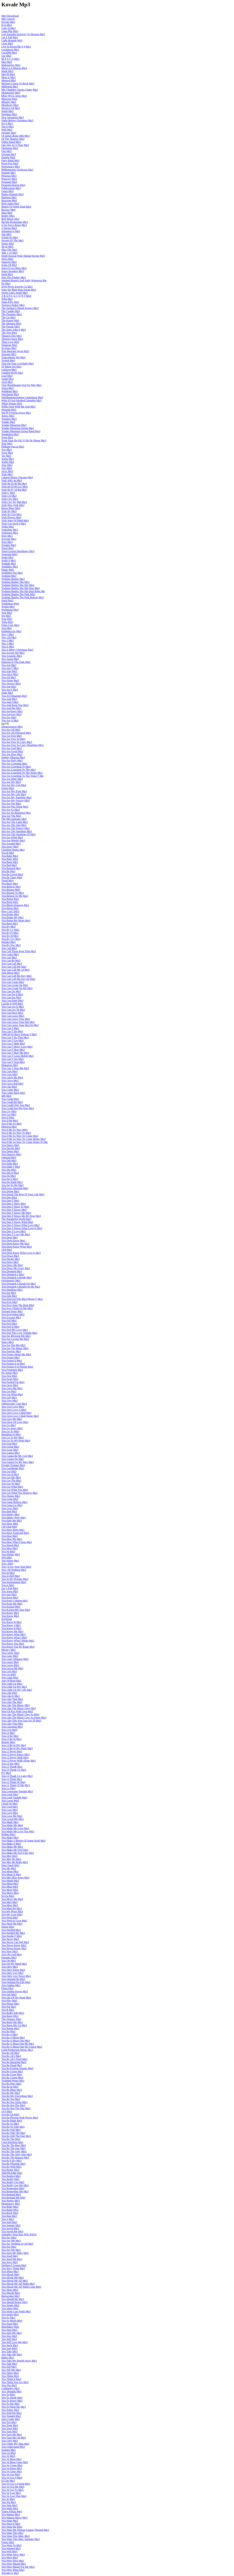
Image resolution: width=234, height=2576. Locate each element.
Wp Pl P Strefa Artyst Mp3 (16, 412)
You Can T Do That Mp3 (15, 1037)
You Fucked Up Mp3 (12, 1382)
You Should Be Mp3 (12, 2299)
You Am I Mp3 (9, 689)
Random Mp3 (8, 197)
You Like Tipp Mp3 (12, 1723)
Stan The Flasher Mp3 (13, 277)
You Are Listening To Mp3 (16, 766)
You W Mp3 (8, 2499)
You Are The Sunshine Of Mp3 (18, 834)
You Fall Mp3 (9, 1320)
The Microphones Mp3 (14, 819)
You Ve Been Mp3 (11, 2459)
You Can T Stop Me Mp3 (15, 1068)
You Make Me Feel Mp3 (14, 1849)
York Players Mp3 (11, 517)
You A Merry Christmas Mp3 (17, 649)
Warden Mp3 (8, 942)
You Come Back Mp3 (13, 1092)
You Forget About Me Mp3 (16, 1354)
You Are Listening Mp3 (14, 763)
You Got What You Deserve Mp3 (19, 1492)
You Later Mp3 (9, 1656)
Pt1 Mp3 (6, 1772)
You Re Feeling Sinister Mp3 (17, 2068)
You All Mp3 (8, 677)
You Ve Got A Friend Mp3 (15, 2483)
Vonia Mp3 (7, 388)
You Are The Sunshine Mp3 (16, 831)
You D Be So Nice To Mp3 (16, 1132)
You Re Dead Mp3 (11, 2065)
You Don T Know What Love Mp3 (20, 1225)
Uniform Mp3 (9, 369)
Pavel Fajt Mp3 (9, 163)
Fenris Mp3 (7, 788)
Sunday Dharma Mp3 (13, 757)
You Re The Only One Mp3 (16, 2154)
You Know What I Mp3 (14, 1637)
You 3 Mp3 (7, 643)
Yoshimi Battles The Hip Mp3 (17, 585)
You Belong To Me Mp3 (14, 895)
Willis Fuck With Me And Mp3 (18, 406)
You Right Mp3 (9, 2209)
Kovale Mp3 (8, 22)
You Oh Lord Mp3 (11, 1954)
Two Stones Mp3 (10, 1496)
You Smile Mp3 (10, 2314)
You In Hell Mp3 (10, 1576)
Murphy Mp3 (8, 102)
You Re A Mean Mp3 (13, 2037)
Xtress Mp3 (7, 415)
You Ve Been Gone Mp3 (14, 2462)
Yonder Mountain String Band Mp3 (20, 431)
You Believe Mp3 (11, 886)
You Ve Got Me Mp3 (12, 2486)
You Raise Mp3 (9, 2016)
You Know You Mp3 (12, 1643)
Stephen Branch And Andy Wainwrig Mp (23, 280)
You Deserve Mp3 (11, 1154)
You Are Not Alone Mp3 (14, 806)
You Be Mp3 (8, 871)
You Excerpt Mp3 (11, 1317)
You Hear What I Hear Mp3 (16, 1542)
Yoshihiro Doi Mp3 (12, 572)
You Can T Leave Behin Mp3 (17, 1055)
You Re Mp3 (8, 2031)
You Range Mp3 (10, 2028)
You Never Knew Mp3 (13, 1945)
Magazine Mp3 (9, 1065)
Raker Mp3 (7, 2357)
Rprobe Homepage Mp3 (14, 222)
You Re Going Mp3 (12, 2071)
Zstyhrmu (6, 1619)
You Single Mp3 (10, 2305)
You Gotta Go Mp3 (11, 1505)
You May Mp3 (9, 1856)
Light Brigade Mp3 (12, 40)
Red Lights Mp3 (10, 203)
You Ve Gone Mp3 (11, 2471)
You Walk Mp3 (9, 2508)
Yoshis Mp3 (8, 606)
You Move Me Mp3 (12, 1899)
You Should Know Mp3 (14, 2302)
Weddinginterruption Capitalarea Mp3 (22, 397)
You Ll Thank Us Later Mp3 (17, 1776)
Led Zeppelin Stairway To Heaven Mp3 (23, 34)
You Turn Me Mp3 (11, 2434)
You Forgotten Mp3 (12, 1369)
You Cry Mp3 (8, 1111)
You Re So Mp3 (10, 2123)
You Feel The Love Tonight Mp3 (19, 1332)
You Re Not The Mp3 (13, 2105)
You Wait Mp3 (9, 2505)
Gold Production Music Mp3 (17, 2049)
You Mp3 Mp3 (9, 1902)
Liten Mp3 (7, 43)
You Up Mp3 (8, 2453)
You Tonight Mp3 (11, 2416)
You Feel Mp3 (9, 1323)
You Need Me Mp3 (11, 1923)
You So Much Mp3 (11, 2320)
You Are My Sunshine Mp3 (16, 797)
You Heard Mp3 (10, 1545)
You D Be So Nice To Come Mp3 (19, 1135)
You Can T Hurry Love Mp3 (16, 1046)
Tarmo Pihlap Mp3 (11, 2511)
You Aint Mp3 (9, 671)
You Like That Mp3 (12, 1699)
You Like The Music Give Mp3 (18, 1708)
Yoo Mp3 (6, 449)
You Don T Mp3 (10, 1200)
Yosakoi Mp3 (8, 545)
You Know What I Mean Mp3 (17, 1640)
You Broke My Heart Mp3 (15, 920)
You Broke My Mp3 (12, 917)
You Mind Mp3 (9, 1883)
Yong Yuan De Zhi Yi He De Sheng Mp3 (23, 440)
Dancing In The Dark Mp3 (15, 662)
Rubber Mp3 (8, 1834)
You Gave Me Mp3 (11, 1388)
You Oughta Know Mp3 (14, 1991)
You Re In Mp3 (9, 2086)
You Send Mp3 (9, 2256)
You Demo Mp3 (10, 1151)
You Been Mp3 (9, 883)
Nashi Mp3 (7, 111)
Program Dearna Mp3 (13, 185)
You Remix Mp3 (10, 2200)
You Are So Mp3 (10, 809)
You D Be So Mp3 (11, 1123)
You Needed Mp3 (11, 1929)
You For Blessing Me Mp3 (16, 1336)
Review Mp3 (8, 209)
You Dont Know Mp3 (13, 1240)
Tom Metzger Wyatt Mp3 (15, 351)
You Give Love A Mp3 (13, 1409)
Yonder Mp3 (8, 422)
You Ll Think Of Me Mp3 (15, 1785)
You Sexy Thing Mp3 (13, 2268)
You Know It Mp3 (11, 1628)
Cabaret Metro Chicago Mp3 (17, 477)
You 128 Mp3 (8, 637)
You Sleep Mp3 (9, 2308)
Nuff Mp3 (6, 129)
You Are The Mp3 (11, 815)
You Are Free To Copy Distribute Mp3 (22, 745)
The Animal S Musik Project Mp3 (19, 308)
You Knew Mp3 (10, 1612)
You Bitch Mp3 (9, 902)
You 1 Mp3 (7, 634)
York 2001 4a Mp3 (11, 480)
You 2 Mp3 (7, 640)
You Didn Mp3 (9, 1163)
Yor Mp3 (6, 455)
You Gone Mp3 (9, 1449)
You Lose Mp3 (9, 1809)
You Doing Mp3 (10, 1191)
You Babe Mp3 (9, 855)
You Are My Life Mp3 (13, 794)
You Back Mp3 (9, 862)
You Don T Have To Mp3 (15, 1206)
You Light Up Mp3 (11, 1683)
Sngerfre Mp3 (9, 262)
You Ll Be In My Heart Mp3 (17, 1748)
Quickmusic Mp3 (11, 1280)
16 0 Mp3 (6, 2111)
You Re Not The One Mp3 (15, 2108)
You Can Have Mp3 (12, 1012)
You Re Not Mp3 (10, 2099)
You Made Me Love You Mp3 (17, 1831)
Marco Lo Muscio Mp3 (14, 68)
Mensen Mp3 (8, 80)
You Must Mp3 (9, 1905)
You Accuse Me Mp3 (13, 652)
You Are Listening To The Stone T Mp (22, 775)
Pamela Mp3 (8, 157)
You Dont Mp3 (9, 1237)
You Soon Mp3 (9, 2323)
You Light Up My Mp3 (14, 1686)
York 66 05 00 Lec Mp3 (14, 486)
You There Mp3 (10, 2373)
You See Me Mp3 (11, 2249)
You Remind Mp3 (11, 2194)
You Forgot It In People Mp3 (17, 1366)
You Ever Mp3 (9, 1302)
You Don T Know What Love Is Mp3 (21, 1228)
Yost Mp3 (6, 612)
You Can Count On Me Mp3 (16, 988)
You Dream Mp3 (10, 1259)
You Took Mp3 (9, 2425)
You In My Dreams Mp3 (14, 1579)
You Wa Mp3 (8, 2502)
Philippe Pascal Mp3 (12, 446)
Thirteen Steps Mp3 (12, 338)
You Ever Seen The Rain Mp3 (17, 1305)
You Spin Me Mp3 (11, 2333)
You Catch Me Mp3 (12, 1077)
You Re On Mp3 (10, 2114)
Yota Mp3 (6, 619)
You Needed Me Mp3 (13, 1932)
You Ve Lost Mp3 (11, 2493)
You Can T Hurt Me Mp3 (15, 1052)
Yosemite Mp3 (9, 554)
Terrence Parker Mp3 (13, 305)
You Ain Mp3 (8, 665)
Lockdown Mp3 (10, 49)
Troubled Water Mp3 (12, 2080)
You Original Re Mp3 (13, 1979)
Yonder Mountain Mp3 (13, 425)
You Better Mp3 (10, 899)
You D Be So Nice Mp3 (14, 1129)
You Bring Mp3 (10, 908)
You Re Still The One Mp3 (16, 2136)
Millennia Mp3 (9, 86)
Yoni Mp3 (6, 443)
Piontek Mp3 (8, 172)
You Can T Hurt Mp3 (13, 1049)
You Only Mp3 (9, 1966)
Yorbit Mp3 (7, 462)
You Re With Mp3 (11, 2166)
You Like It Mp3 (10, 1696)
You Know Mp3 (10, 1616)
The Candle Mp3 (10, 311)
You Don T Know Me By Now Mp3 (21, 1215)
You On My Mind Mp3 (14, 1963)
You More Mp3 (9, 1889)
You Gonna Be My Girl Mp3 (17, 1456)
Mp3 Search (8, 18)
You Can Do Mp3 (11, 991)
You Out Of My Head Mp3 (16, 1997)
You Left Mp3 (9, 1671)
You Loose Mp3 (10, 1800)
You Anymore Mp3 (12, 711)
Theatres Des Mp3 (11, 335)
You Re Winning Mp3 (13, 2163)
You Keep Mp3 (9, 1597)
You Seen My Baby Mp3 (15, 2253)
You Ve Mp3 (8, 2456)
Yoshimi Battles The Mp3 (15, 582)
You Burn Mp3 (9, 923)
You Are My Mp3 (11, 782)
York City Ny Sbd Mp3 (14, 502)
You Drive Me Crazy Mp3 (15, 1268)
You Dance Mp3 (10, 1145)
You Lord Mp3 (9, 1806)
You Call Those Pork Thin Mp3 (18, 951)
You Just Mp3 (9, 1594)
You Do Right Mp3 (11, 1182)
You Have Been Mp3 (12, 1529)
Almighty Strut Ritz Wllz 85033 (19, 2234)
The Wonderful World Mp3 (16, 1219)
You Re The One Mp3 (13, 2148)
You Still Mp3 (9, 2339)
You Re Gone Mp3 (11, 2074)
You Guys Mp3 (9, 1508)
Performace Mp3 (10, 166)
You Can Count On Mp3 (14, 985)
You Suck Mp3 (9, 2345)
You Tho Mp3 (9, 2385)
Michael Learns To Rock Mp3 (17, 83)
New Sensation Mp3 (12, 117)
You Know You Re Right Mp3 (18, 1646)
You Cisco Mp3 (10, 1080)
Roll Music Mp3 (10, 218)
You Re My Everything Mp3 (17, 2096)
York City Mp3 (9, 498)
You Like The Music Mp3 (15, 1705)
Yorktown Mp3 (9, 532)
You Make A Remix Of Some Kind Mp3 (23, 1840)
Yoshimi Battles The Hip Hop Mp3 (20, 588)
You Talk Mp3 (9, 2363)
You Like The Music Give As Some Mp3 (23, 1717)
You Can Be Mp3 (11, 960)
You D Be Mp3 (9, 1120)
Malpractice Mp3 (10, 65)
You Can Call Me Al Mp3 (15, 969)
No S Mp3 (7, 123)
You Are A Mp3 (10, 720)
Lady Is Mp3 (8, 28)
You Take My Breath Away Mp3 (19, 2360)
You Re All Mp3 (10, 2052)
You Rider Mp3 (9, 2206)
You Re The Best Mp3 (13, 2145)
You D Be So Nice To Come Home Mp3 (23, 1139)
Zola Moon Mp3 (10, 972)
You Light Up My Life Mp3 (16, 1689)
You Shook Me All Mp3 (14, 2280)
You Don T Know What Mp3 (17, 1222)
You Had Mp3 (9, 1511)
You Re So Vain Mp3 (13, 2126)
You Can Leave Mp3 (12, 1015)
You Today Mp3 (10, 2409)
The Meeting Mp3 (11, 323)
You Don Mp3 (9, 1197)
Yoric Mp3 (7, 471)
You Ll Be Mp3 (9, 1736)
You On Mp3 (8, 1960)
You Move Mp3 (10, 1892)
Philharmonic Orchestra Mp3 (17, 169)
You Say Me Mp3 (11, 2240)
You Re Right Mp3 (11, 2120)
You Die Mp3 (8, 1169)
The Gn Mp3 (8, 317)
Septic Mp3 (7, 243)
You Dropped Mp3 (11, 1271)
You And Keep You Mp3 (14, 705)
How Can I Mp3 (10, 911)
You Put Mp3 (8, 2006)
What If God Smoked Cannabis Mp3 (21, 400)
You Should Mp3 (10, 2293)
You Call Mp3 (9, 948)
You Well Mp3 (9, 2551)
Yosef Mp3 (7, 548)
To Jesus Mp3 (9, 348)
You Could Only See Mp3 (15, 1105)
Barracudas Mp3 (10, 2296)
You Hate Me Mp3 (11, 1520)
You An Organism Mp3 (14, 695)
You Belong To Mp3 (12, 892)
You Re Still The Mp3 (13, 2133)
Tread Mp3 (7, 880)
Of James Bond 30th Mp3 (15, 135)
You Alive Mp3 (9, 674)
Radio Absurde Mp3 (12, 194)
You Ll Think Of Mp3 (13, 1782)
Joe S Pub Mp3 (9, 1588)
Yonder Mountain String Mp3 (17, 428)
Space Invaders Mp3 (12, 271)
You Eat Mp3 (8, 1292)
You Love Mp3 (9, 1812)
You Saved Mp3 (10, 2228)
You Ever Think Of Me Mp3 (17, 1308)
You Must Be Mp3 (11, 1908)
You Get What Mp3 (12, 1394)
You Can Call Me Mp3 (13, 966)
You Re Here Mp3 (11, 2083)
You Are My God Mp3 (13, 785)
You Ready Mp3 (10, 2169)
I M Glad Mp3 (9, 1526)
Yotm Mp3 (7, 622)
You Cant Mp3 (9, 1071)
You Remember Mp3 (12, 2188)
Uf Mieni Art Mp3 (11, 366)
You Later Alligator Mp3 (15, 1659)
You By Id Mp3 (9, 935)
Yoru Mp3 (7, 542)
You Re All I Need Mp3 (14, 2059)
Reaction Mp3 (9, 200)
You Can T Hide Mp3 (13, 1043)
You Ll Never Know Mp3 (15, 1754)
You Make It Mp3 (11, 1843)
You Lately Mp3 (10, 1652)
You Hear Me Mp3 (11, 1539)
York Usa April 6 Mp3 (13, 523)
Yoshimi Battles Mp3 (13, 578)
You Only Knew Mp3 (13, 1969)
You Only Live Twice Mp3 (16, 1976)
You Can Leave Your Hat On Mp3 (20, 1025)
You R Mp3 (7, 2009)
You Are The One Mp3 (13, 825)
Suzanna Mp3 (8, 1957)
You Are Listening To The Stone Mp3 (22, 772)
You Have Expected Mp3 (15, 1532)
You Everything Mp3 (12, 1314)
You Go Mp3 (8, 1425)
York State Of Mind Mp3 (15, 520)
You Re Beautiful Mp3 (13, 2062)
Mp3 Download (10, 15)
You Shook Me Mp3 (12, 2277)
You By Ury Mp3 (11, 939)
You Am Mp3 (8, 686)
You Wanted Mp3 (11, 2548)
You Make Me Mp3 (12, 1846)
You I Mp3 (7, 1563)
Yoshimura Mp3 (10, 603)
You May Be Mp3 (11, 1859)
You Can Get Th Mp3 (13, 1009)
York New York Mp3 (12, 505)
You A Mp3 (7, 646)
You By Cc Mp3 (10, 929)
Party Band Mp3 (10, 160)
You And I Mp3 (9, 702)
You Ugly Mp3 (9, 2440)
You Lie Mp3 (8, 1674)
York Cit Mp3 (9, 495)
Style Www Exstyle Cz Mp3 (17, 286)
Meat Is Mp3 (8, 77)
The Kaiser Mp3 (10, 320)
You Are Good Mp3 (12, 751)
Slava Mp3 (7, 258)
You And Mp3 (9, 699)
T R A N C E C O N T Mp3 (16, 295)
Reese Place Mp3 (10, 508)
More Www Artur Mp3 (14, 95)
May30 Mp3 (8, 74)
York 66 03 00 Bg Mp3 (14, 483)
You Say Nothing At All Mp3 (17, 2243)
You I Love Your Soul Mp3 (16, 1566)
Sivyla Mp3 (7, 1896)
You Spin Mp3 (9, 2329)
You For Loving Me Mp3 (15, 1339)
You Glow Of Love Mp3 (14, 1422)
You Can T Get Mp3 (12, 1040)
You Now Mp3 (9, 1951)
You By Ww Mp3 (11, 945)
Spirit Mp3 (7, 600)
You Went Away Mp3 (13, 2554)
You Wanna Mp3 (10, 2514)
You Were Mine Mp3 (12, 2569)
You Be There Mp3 (11, 877)
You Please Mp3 (10, 2003)
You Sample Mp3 (11, 2225)
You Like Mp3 (9, 1692)
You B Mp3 (7, 852)
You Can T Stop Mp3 (13, 1062)
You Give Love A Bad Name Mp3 (20, 1416)
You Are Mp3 (8, 717)
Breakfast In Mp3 (11, 1434)
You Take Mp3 (9, 2351)
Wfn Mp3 (6, 1557)
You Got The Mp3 (11, 1480)
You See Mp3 (8, 2246)
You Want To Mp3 (11, 2545)
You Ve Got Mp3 (10, 2474)
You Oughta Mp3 (10, 1985)
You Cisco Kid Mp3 (12, 1083)
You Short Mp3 (9, 2289)
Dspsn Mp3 (7, 1926)
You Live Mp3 (9, 1729)
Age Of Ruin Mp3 (11, 1680)
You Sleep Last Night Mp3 (16, 2311)
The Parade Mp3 (10, 326)
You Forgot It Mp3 (11, 1360)
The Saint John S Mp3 (13, 329)
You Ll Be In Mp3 (11, 1739)
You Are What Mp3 (12, 837)
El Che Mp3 (8, 2480)
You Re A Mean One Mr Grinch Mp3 (21, 2046)
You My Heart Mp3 (12, 1911)
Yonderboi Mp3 (10, 434)
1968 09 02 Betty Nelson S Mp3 (19, 1034)
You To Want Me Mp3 (13, 2406)
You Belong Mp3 (10, 889)
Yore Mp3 (6, 465)
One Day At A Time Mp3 (15, 145)
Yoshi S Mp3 (8, 560)
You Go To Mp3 (10, 1431)
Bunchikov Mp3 (10, 2326)
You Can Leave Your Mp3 (15, 1019)
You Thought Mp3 (11, 2391)
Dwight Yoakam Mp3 (13, 1465)
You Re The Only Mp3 (13, 2151)
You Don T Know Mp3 (14, 1209)
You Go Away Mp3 (12, 1428)
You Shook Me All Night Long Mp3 (21, 2286)
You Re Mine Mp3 (11, 2089)
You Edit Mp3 (9, 1295)
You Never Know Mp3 (13, 1948)
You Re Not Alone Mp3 (14, 2102)
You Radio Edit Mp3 (12, 2012)
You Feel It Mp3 (10, 1326)
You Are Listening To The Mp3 (18, 769)
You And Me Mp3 (11, 708)
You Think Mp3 (10, 2376)
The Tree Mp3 (9, 332)
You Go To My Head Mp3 (15, 1440)
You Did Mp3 (8, 1160)
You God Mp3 (9, 1443)
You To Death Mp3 (11, 2397)
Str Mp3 (5, 283)
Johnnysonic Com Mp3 (14, 1403)
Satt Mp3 (6, 234)
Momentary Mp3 (10, 2203)
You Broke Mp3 (10, 914)
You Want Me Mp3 (11, 2526)
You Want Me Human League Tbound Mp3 (25, 2529)
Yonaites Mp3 (9, 418)
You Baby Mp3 (9, 859)
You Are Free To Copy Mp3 (16, 742)
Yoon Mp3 (7, 452)
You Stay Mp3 (9, 2336)
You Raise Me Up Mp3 (14, 2025)
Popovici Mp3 (9, 178)
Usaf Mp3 (6, 375)
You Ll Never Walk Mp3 (15, 1757)
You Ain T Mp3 (10, 668)
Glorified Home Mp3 (13, 849)
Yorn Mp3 (7, 535)
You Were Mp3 (9, 2557)
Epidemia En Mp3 (11, 631)
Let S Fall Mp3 (9, 37)
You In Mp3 (8, 1572)
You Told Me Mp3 (11, 2413)
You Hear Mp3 (9, 1536)
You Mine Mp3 (9, 1886)
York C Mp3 (8, 492)
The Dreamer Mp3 (11, 314)
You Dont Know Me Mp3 (15, 1243)
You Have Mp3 (9, 1523)
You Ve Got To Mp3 (12, 2489)
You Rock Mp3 (9, 2213)
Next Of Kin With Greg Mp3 (17, 1711)
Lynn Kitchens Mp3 (12, 2142)
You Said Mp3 (9, 2222)
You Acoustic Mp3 (11, 655)
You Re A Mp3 (9, 2034)
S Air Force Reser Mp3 (14, 225)
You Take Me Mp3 (11, 2354)
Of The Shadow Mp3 (12, 138)
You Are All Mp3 (10, 729)
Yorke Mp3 (7, 526)
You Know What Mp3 (13, 1634)
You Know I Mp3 (11, 1625)
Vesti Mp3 (7, 382)
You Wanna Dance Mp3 (14, 2517)
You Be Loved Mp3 (12, 874)
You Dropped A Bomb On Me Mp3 (20, 1286)
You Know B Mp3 (11, 1622)
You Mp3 (6, 628)
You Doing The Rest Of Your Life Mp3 (22, 1194)
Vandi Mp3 (7, 378)
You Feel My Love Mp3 (14, 1329)
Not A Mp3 (7, 126)
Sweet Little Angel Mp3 (14, 292)
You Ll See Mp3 (10, 1763)
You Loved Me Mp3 (12, 1819)
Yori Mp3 (6, 468)
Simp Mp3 (7, 692)
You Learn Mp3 (10, 1662)
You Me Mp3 (8, 1868)
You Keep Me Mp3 (11, 1603)
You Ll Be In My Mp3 (13, 1745)
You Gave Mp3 (9, 1385)
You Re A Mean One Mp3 (15, 2040)
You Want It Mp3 (10, 2523)
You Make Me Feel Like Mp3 (17, 1852)
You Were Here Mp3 (12, 2560)
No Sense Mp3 (9, 1372)
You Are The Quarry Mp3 (15, 828)
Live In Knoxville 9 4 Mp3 (16, 46)
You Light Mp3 (9, 1677)
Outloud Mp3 (8, 1157)
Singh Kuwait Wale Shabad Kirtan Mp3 (23, 255)
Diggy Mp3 (7, 569)
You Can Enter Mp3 (12, 1000)
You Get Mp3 (8, 1391)
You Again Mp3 (10, 659)
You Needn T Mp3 (11, 1936)
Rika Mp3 (6, 212)
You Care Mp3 (9, 1074)
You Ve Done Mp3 (11, 2468)
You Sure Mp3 (9, 2348)
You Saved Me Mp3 (12, 2231)
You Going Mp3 (10, 1446)
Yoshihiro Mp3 (9, 566)
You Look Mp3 (9, 1794)
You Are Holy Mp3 (11, 760)
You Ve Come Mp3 (11, 2465)
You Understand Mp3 (13, 2446)
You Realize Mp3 (11, 2176)
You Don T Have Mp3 (13, 1203)
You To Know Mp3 (12, 2400)
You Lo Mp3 (8, 1788)
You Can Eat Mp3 (11, 997)
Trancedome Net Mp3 (13, 357)
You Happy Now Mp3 (13, 1517)
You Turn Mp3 (9, 2431)
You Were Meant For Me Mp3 (18, 2566)
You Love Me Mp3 (11, 1816)
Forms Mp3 (7, 2542)
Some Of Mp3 (9, 265)
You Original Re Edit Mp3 (15, 1982)
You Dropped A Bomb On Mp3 (18, 1283)
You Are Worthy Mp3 (13, 840)
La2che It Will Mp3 (12, 1003)
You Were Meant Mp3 (13, 2563)
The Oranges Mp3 (11, 2019)
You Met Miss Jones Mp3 (15, 1877)
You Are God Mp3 (11, 748)
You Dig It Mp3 (10, 1172)
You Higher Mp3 (10, 1554)
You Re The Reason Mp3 (15, 2157)
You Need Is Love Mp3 (14, 1920)
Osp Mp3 (6, 151)
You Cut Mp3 (8, 1114)
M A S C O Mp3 (10, 58)
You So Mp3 (8, 2317)
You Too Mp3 (9, 2422)
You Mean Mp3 (10, 1871)
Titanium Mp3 (9, 345)
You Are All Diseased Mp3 (16, 732)
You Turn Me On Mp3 (13, 2437)
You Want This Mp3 (12, 2533)
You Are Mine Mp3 (12, 779)
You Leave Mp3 (10, 1665)
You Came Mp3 (10, 954)
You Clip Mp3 (9, 1086)
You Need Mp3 (9, 1917)
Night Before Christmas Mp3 (17, 120)
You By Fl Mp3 (9, 932)
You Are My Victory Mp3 (15, 800)
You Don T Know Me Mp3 (16, 1212)
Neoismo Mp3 (9, 114)
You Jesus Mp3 (9, 1591)
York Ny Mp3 (9, 511)
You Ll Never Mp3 (11, 1751)
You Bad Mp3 (9, 865)
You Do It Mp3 (9, 1179)
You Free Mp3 (9, 1376)
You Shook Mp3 (10, 2274)
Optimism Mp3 (9, 148)
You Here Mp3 (9, 1548)
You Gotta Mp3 (9, 1499)
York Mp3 (7, 474)
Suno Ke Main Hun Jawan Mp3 (18, 289)
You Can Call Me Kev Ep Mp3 (18, 979)
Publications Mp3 (11, 188)
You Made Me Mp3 (12, 1825)
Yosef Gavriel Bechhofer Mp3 (17, 551)
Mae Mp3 (6, 62)
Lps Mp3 (6, 55)
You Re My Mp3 (10, 2093)
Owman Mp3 (8, 154)
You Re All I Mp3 (11, 2056)
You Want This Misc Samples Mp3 (20, 2539)
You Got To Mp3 (10, 1483)
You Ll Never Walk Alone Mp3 (18, 1760)
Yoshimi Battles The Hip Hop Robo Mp (23, 591)
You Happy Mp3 (10, 1514)
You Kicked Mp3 (10, 1606)
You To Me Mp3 (10, 2403)
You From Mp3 (9, 1379)
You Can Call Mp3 (11, 963)
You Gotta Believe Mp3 (14, 1502)
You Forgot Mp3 (10, 1357)
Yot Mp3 (6, 615)
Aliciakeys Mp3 (10, 2573)
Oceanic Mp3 (8, 132)
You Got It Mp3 (10, 1474)
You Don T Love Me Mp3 (15, 1234)
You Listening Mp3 (12, 1726)
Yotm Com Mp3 (10, 625)
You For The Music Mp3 (15, 1348)
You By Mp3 (8, 926)
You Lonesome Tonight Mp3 (17, 1791)
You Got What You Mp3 (14, 1489)
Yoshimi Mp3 (8, 575)
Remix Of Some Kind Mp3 (16, 206)
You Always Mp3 (11, 683)
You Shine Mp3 (10, 2271)
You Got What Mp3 (12, 1486)
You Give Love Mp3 (12, 1406)
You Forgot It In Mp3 (13, 1363)
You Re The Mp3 (10, 2139)
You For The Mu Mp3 (13, 1345)
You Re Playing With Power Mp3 (19, 2117)
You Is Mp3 (7, 1585)
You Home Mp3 (10, 1560)
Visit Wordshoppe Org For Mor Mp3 (21, 385)
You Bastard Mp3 (11, 868)
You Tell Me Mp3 (11, 2369)
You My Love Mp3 (11, 1914)
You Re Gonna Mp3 (12, 2077)
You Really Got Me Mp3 (15, 2185)
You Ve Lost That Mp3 (13, 2496)
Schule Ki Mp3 (9, 237)
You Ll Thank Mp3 (11, 1766)
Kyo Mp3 (6, 25)
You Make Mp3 (10, 1837)
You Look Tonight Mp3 (14, 1797)
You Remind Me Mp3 (13, 2197)
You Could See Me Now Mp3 (17, 1108)
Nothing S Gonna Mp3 (13, 2265)
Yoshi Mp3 (7, 557)
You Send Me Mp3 (11, 2259)
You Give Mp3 (9, 1400)
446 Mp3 (6, 1095)
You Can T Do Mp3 (12, 1031)
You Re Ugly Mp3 (11, 2160)
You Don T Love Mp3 (13, 1231)
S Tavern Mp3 (9, 228)
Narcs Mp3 (7, 1342)
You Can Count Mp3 (12, 982)
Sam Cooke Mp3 (10, 2419)
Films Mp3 (7, 1988)
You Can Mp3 (9, 957)
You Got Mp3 (8, 1471)
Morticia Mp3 (9, 1126)
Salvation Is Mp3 (10, 231)
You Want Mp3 (9, 2520)
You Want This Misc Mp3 (15, 2536)
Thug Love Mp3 (10, 342)
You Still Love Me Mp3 (14, 2342)
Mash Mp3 (7, 71)
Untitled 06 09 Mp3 (12, 372)
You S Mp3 (7, 2219)
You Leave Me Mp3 (12, 1668)
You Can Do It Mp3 (12, 994)
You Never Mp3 (10, 1939)
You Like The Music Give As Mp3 (20, 1714)
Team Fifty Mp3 (10, 302)
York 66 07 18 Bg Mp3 (14, 489)
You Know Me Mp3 (12, 1631)
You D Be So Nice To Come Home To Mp (24, 1142)
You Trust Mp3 (9, 2428)
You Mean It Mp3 (11, 1874)
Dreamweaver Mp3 (12, 726)
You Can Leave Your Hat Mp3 (18, 1022)
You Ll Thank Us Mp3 (13, 1769)
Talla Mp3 (7, 298)
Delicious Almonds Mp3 (14, 1188)
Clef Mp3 (6, 1249)
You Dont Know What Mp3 (16, 1246)
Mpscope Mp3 (9, 98)
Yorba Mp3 (7, 458)
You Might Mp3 (10, 1880)
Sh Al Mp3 (7, 246)
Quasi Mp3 (7, 191)
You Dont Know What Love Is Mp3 (21, 1252)
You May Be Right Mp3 (14, 1862)
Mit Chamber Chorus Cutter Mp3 (19, 89)
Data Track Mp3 (10, 1865)
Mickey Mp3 (8, 1649)
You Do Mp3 (8, 1175)
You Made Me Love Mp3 (15, 1828)
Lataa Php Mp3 (9, 31)
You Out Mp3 (8, 1994)
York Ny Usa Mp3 (11, 514)
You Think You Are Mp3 (15, 2382)
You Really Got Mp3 (12, 2182)
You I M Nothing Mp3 (13, 1569)
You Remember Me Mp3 (15, 2191)
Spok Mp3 (7, 274)
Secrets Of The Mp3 (12, 240)
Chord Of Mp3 (9, 1803)
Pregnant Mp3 (9, 182)
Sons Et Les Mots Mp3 (14, 268)
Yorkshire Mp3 (9, 529)
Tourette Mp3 (8, 354)
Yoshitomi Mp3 (9, 609)
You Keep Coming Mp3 (14, 1600)
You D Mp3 (7, 1117)
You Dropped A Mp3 (12, 1274)
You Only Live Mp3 (12, 1972)
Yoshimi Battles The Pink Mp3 (18, 594)
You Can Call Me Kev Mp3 (16, 975)
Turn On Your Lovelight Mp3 (17, 363)
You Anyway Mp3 (11, 714)
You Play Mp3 (9, 2000)
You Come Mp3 (10, 1089)
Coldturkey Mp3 (10, 2388)
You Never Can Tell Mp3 (15, 1942)
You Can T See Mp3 (12, 1059)
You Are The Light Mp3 (14, 822)
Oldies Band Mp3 (11, 142)
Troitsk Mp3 (8, 360)
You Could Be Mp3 (12, 1102)
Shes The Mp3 (9, 249)
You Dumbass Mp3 (12, 1289)
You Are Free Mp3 (11, 735)
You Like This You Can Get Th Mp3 (21, 1720)
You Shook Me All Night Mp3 (18, 2283)
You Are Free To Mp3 (13, 739)
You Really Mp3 (10, 2179)
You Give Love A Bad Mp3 (16, 1412)
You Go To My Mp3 (12, 1437)
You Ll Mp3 (8, 1732)
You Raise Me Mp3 (12, 2022)
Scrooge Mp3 (8, 538)
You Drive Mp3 (10, 1262)
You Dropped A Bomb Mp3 (16, 1277)
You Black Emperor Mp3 (15, 905)
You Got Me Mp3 (11, 1477)
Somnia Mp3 (8, 2449)
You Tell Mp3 (9, 2366)
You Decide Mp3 (10, 1148)
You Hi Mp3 (8, 1551)
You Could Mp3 (10, 1099)
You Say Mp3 (8, 2237)
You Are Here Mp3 (11, 754)
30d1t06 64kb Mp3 (11, 2173)
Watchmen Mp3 (10, 394)
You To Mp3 (8, 2394)
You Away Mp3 (9, 846)
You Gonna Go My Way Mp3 (17, 1462)
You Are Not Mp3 (11, 803)
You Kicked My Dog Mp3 (15, 1609)
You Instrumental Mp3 (13, 1582)
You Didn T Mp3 (10, 1166)
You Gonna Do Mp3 (12, 1459)
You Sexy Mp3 (9, 2262)
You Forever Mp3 (11, 1351)
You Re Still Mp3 (11, 2129)
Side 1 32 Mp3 (9, 252)
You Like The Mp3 (11, 1702)
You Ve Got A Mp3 (11, 2477)
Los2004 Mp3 (9, 52)
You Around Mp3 (11, 843)
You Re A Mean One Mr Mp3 (17, 2043)
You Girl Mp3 (9, 1397)
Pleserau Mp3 (8, 175)
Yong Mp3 (7, 437)
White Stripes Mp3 (11, 403)
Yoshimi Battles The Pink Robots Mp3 (22, 597)
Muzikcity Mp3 (9, 105)
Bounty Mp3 (8, 1742)
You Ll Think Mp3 (11, 1779)
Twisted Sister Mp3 (12, 1311)
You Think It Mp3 (11, 2379)
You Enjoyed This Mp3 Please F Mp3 (22, 1299)
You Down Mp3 (10, 1255)
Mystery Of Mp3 (10, 108)
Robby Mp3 (8, 215)
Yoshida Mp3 (8, 563)
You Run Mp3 (9, 2216)
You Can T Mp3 (10, 1028)
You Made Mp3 (10, 1822)
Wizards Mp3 (8, 409)
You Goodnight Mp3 (12, 1468)
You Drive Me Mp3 (12, 1265)
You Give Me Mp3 (11, 1419)
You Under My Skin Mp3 (15, 2443)
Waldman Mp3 (9, 391)
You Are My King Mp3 (14, 791)
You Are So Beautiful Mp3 (16, 812)
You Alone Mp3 (10, 680)
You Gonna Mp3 (10, 1452)
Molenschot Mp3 (10, 92)
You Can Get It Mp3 (12, 1006)
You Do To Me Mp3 (12, 1185)
